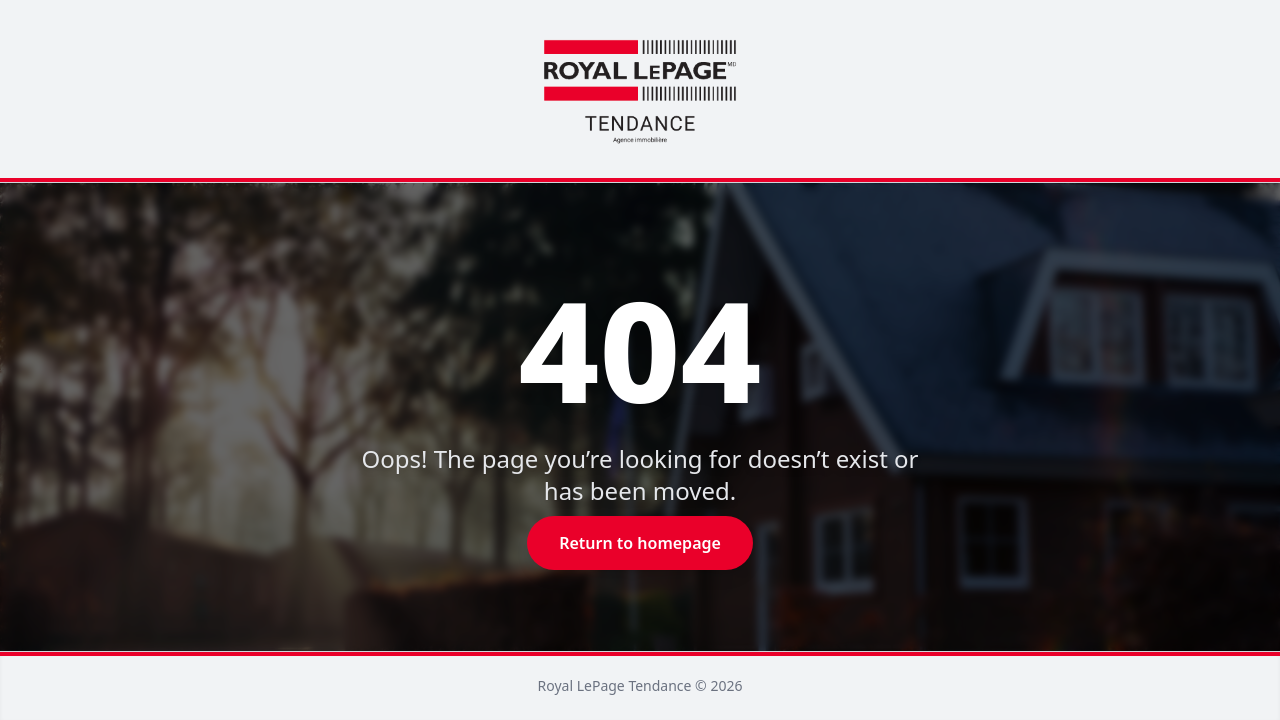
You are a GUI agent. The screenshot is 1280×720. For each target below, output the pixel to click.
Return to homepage (640, 543)
